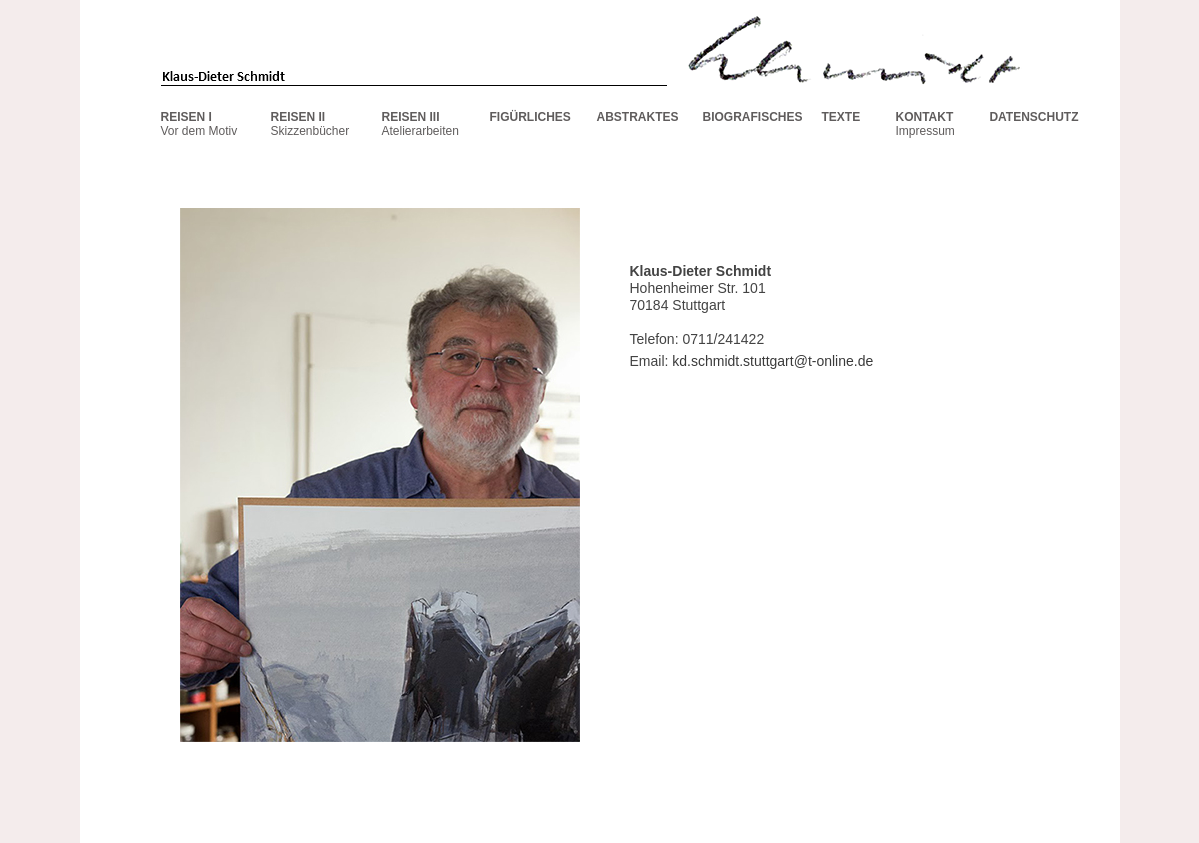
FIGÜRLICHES (530, 117)
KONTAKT (925, 117)
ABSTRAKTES (638, 117)
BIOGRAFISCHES (753, 117)
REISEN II (298, 117)
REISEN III (411, 117)
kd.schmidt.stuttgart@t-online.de (772, 361)
